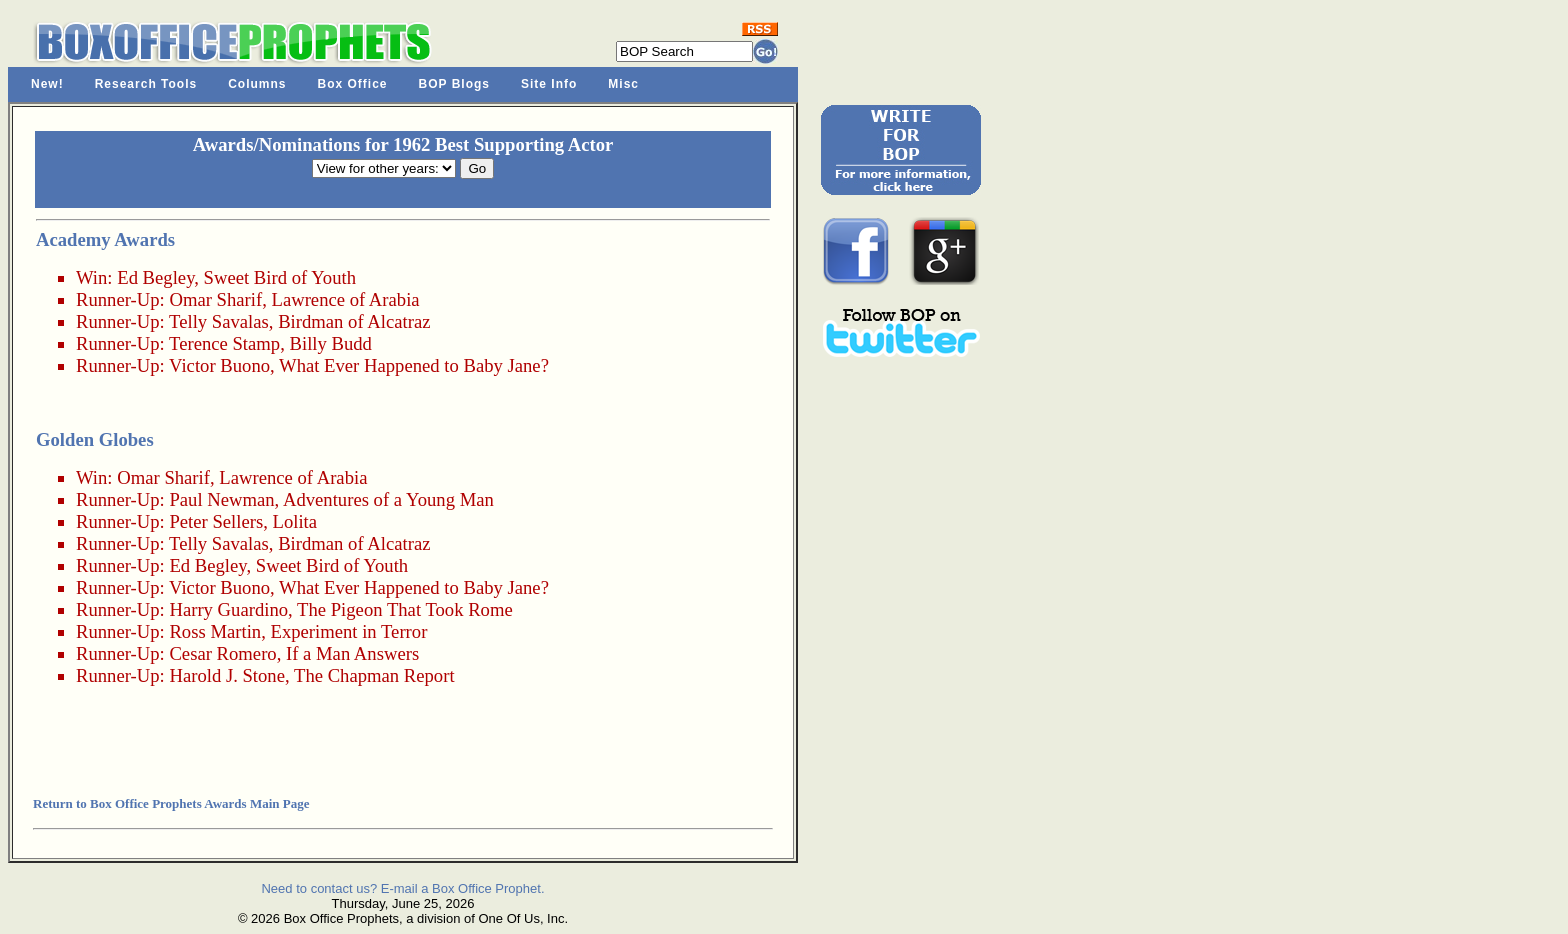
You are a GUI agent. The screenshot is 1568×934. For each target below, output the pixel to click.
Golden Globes (95, 439)
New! (47, 84)
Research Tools (146, 84)
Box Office (353, 84)
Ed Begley (155, 277)
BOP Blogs (454, 84)
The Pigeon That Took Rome (405, 609)
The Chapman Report (374, 675)
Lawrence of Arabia (346, 299)
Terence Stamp (224, 343)
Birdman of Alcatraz (354, 321)
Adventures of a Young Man (388, 499)
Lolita (295, 521)
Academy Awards (105, 239)
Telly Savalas (219, 321)
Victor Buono (219, 365)
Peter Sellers (216, 521)
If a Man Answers (352, 653)
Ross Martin (215, 631)
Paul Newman (221, 499)
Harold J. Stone (227, 675)
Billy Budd (331, 343)
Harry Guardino (228, 609)
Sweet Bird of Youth (280, 277)
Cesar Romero (222, 653)
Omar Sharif (215, 299)
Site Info (549, 84)
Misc (623, 84)
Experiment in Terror (348, 631)
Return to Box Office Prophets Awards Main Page (171, 803)
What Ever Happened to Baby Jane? (414, 365)
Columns (257, 84)
